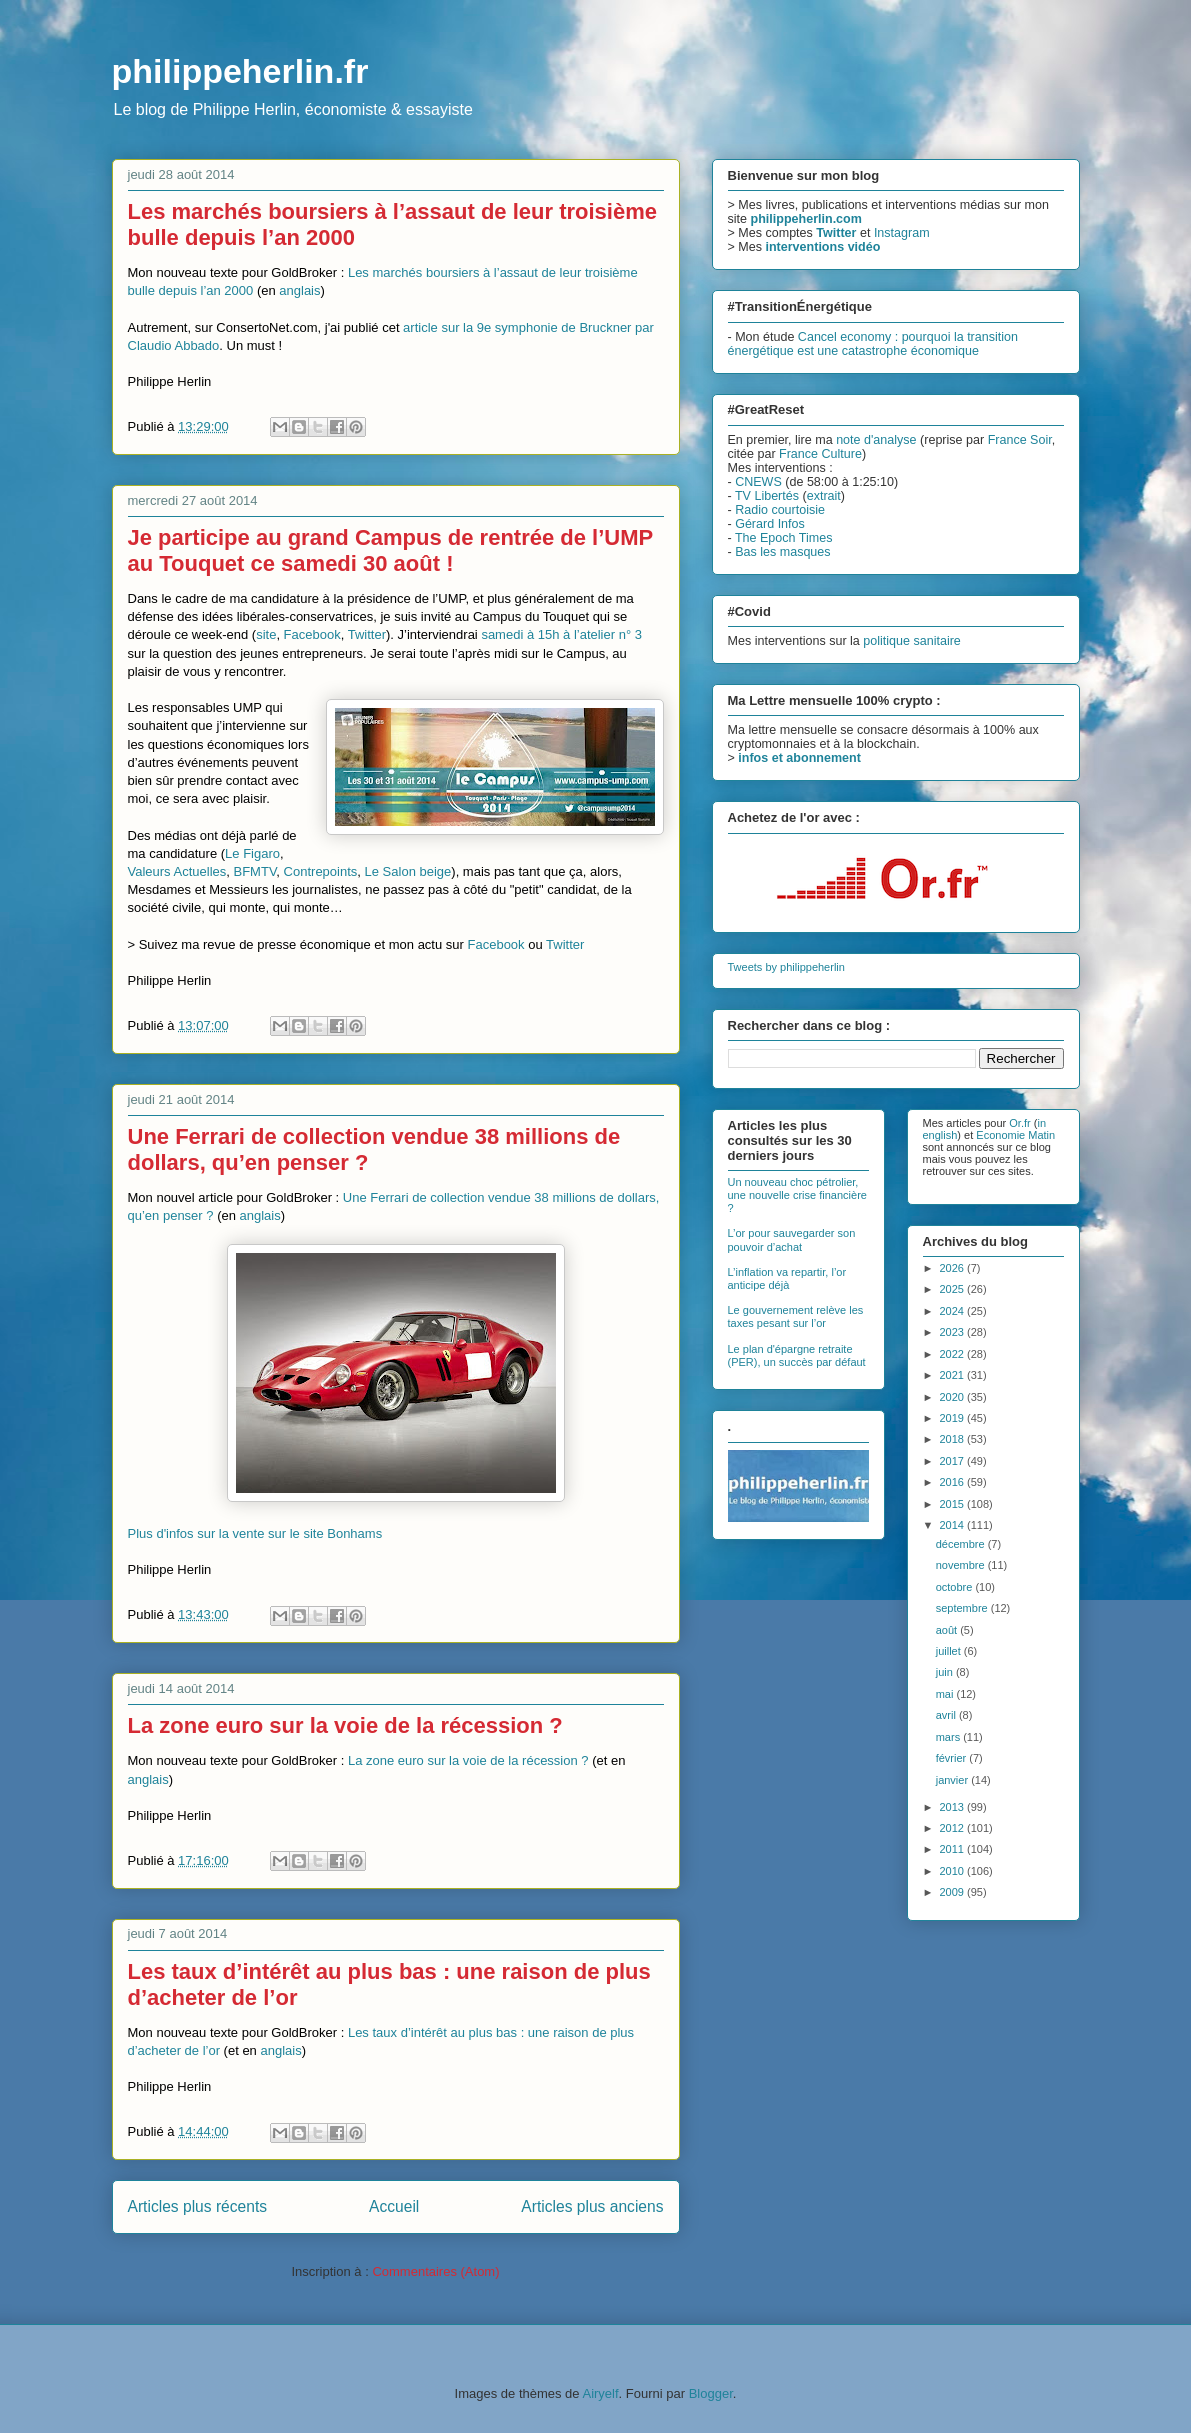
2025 (954, 1289)
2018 (954, 1439)
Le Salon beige (408, 871)
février (953, 1758)
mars (950, 1737)
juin (946, 1672)
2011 (954, 1849)
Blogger (711, 2393)
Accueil (394, 2206)
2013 (954, 1807)
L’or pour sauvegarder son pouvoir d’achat (792, 1239)
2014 (954, 1525)
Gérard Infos (770, 524)
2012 (954, 1828)
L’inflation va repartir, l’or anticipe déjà (787, 1278)
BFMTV (255, 871)
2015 (954, 1504)
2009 (954, 1892)
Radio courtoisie (780, 510)
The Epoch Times (784, 538)
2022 (954, 1354)
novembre (962, 1565)
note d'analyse (876, 440)
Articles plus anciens (592, 2206)
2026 (954, 1268)
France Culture (820, 454)
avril (947, 1715)
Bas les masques (782, 552)
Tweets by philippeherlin (786, 967)
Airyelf (600, 2393)
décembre (962, 1544)
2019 (954, 1418)
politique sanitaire (912, 641)
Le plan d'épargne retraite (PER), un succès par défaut (797, 1355)
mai (946, 1694)
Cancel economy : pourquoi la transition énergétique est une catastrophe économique (873, 344)
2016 (954, 1482)
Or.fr (1019, 1123)
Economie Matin (1015, 1135)
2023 (954, 1332)
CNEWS (758, 482)
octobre (956, 1587)
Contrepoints (321, 871)
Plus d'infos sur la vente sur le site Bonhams (255, 1533)
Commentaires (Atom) (435, 2271)
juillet (950, 1651)
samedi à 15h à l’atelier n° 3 (561, 634)
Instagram (902, 233)
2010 (954, 1871)
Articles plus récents (198, 2206)
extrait (824, 496)
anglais (299, 290)
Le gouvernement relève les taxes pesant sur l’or (796, 1316)
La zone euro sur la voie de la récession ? (345, 1725)
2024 (954, 1311)
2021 (954, 1375)
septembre (963, 1608)
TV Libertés (767, 496)
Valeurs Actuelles (177, 871)
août (948, 1630)
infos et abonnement (799, 758)
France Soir (1020, 440)
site (266, 634)
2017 (954, 1461)
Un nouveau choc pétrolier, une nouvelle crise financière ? (797, 1195)
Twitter (367, 634)
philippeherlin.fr (240, 71)
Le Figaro (252, 853)
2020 (954, 1397)
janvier (953, 1780)
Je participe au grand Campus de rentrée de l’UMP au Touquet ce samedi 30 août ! (390, 550)
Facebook (312, 634)
